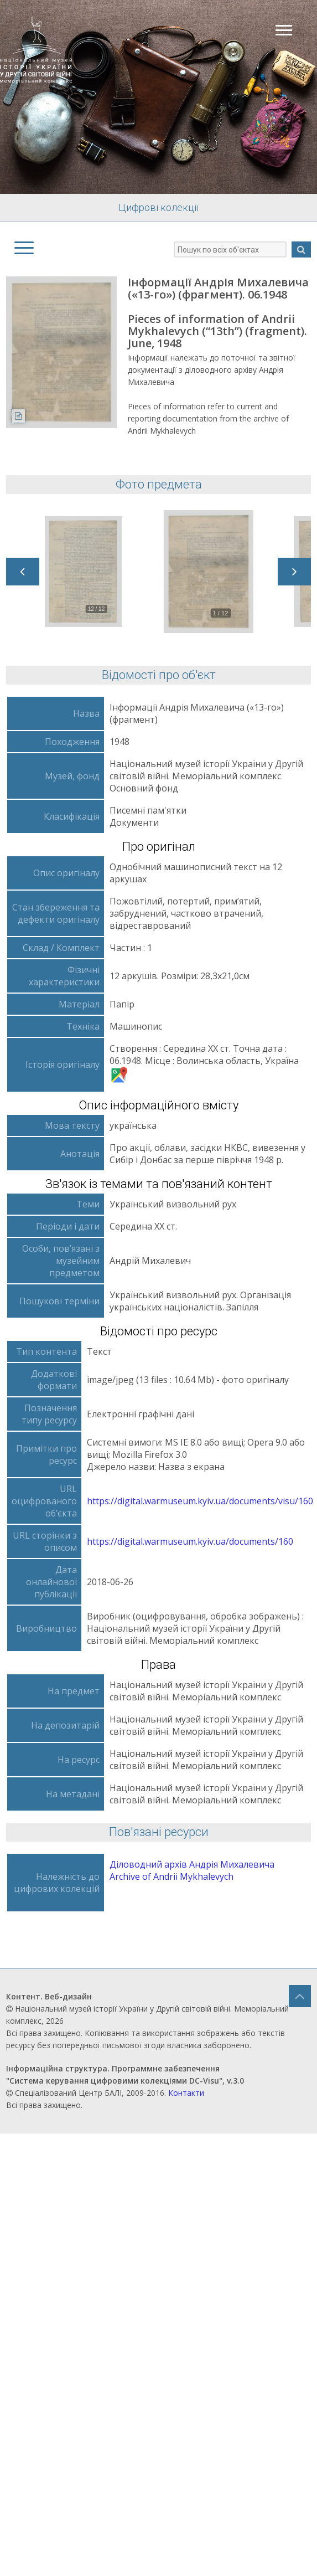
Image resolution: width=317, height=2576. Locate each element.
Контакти (186, 2092)
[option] (95, 571)
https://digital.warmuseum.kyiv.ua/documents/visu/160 (200, 1501)
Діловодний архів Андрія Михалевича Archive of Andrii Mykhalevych (192, 1870)
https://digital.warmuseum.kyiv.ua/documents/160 (190, 1541)
